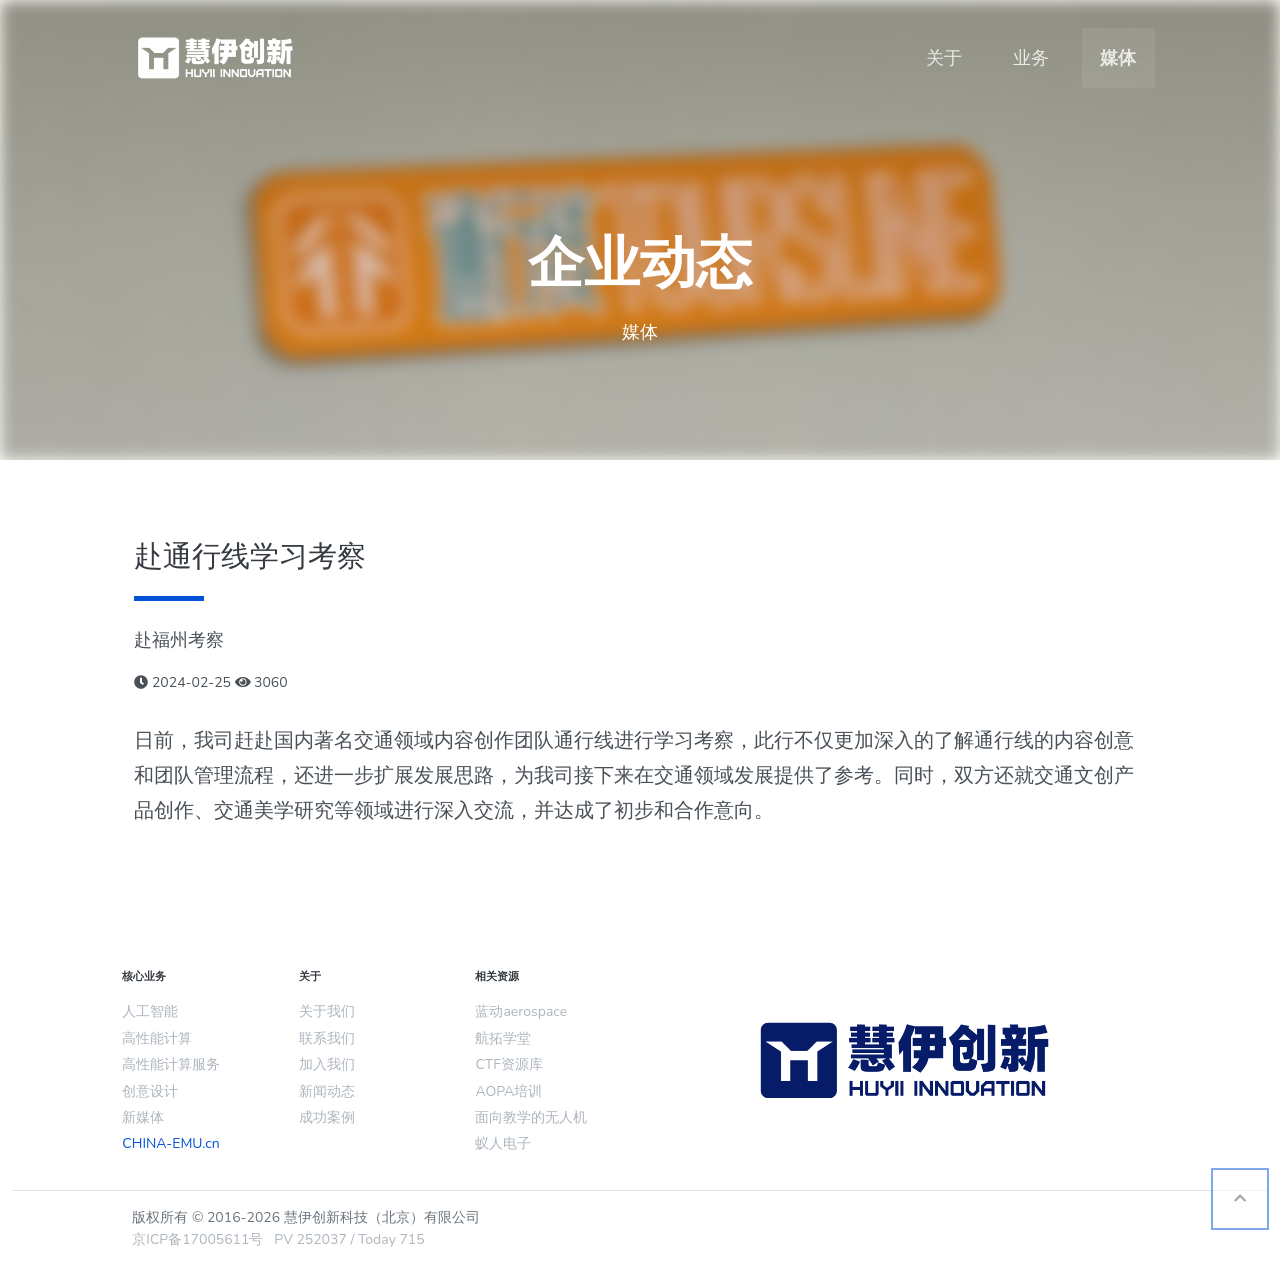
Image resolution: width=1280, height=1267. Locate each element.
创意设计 (150, 1091)
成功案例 (327, 1117)
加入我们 (327, 1064)
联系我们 (327, 1038)
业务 (1031, 58)
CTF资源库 (508, 1064)
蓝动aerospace (521, 1011)
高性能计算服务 (171, 1064)
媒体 (1118, 58)
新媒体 (143, 1117)
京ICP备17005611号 (197, 1239)
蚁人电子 (503, 1143)
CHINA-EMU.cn (170, 1143)
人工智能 (150, 1011)
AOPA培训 (508, 1091)
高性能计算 (157, 1038)
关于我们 (327, 1011)
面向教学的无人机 (531, 1117)
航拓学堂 (503, 1038)
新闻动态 (327, 1091)
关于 (944, 58)
